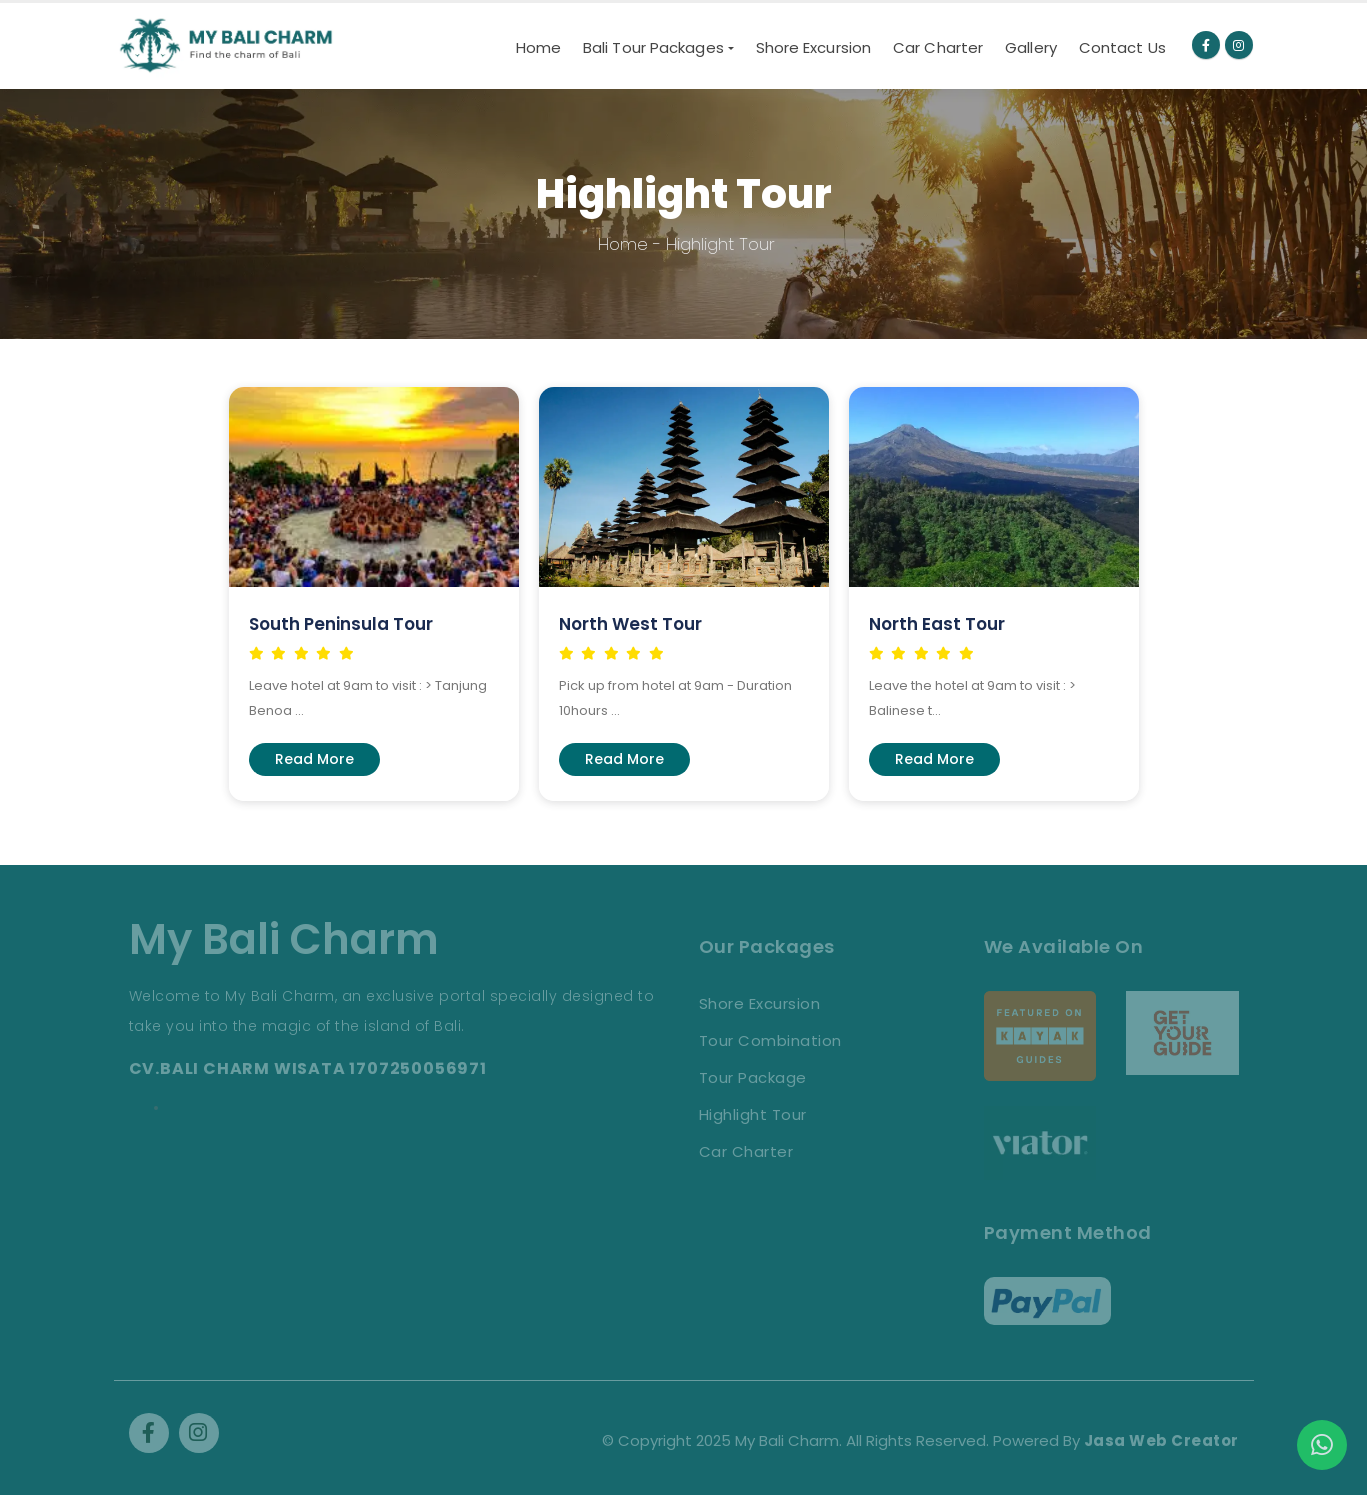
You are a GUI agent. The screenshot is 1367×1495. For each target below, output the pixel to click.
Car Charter (938, 47)
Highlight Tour (753, 1114)
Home (538, 47)
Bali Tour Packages (653, 47)
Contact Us (1122, 47)
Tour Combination (770, 1040)
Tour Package (753, 1077)
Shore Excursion (814, 47)
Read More (314, 759)
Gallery (1031, 47)
